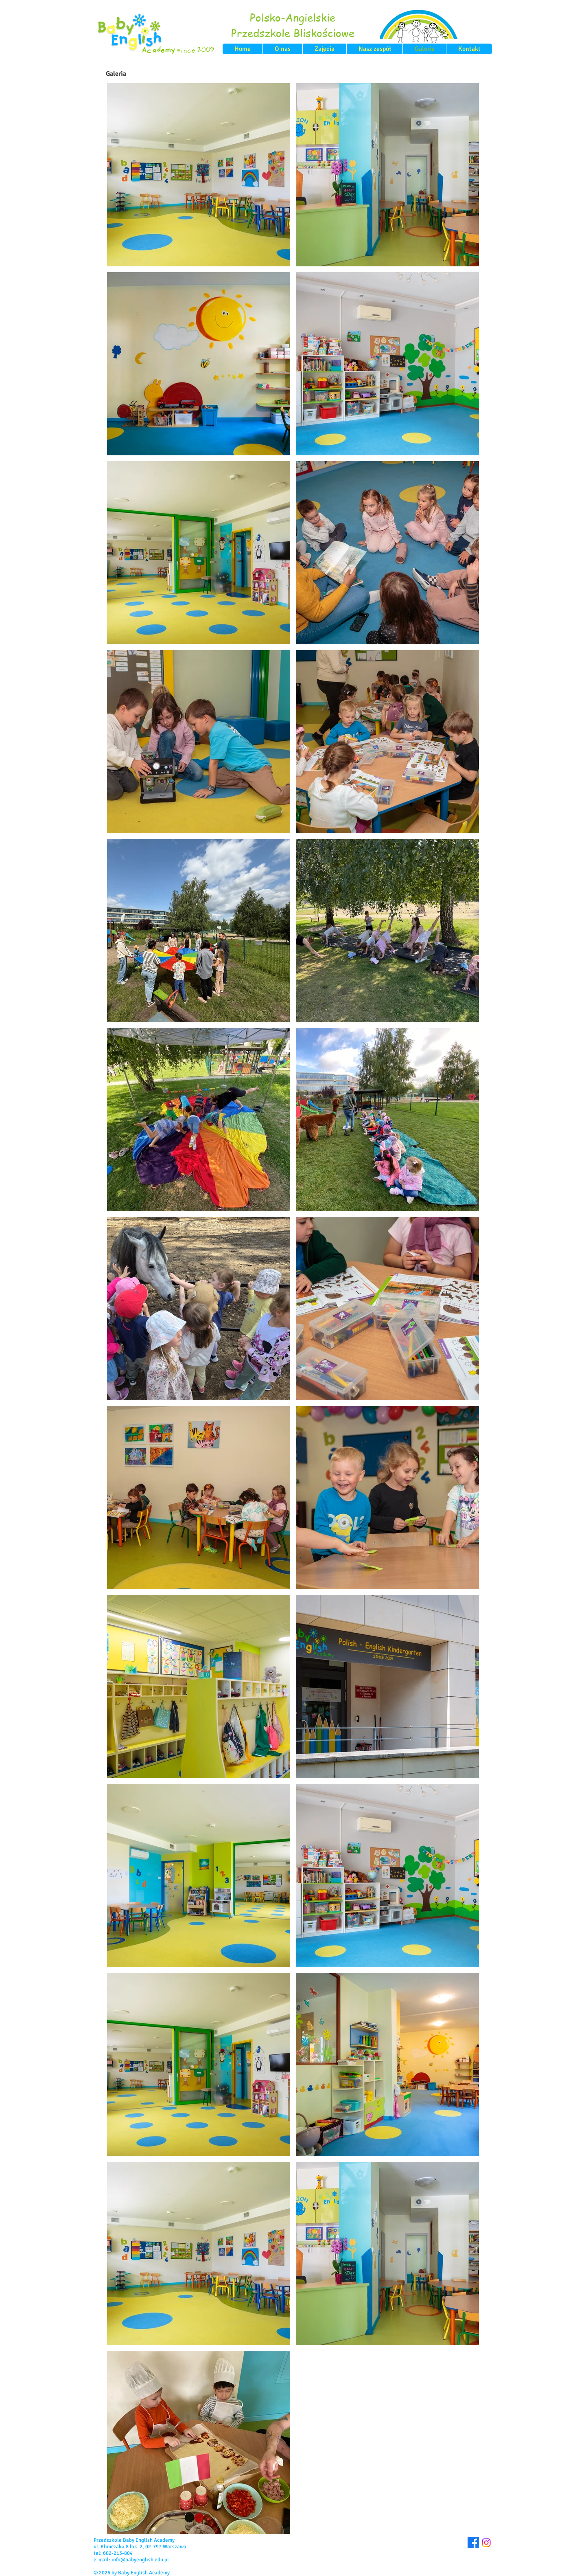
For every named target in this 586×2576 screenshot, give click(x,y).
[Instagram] (486, 2542)
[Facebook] (473, 2542)
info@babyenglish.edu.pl (140, 2559)
